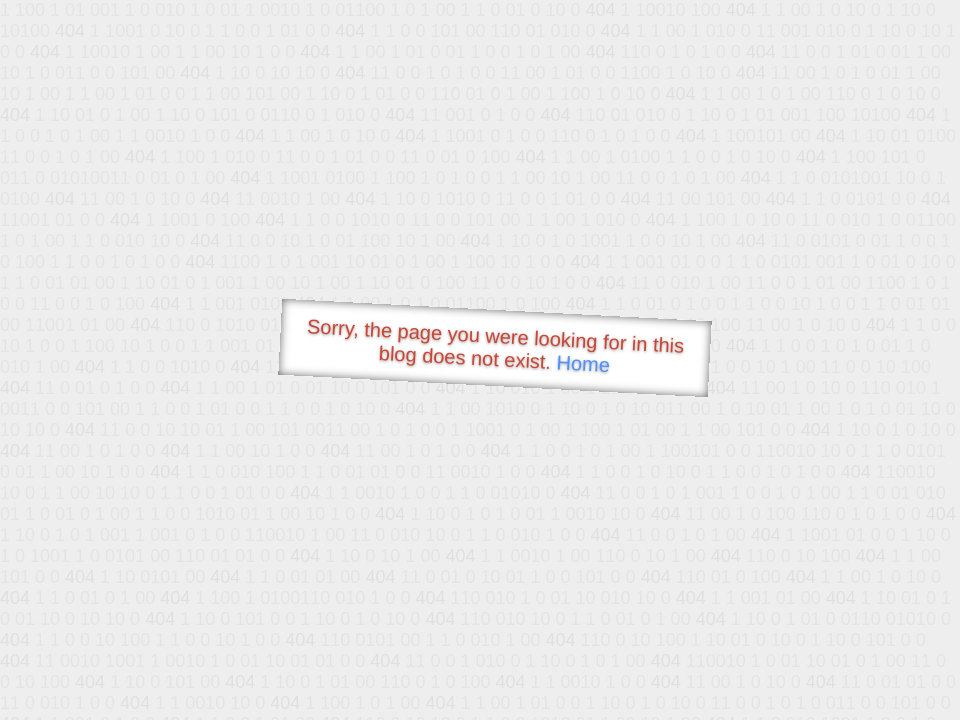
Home (583, 363)
